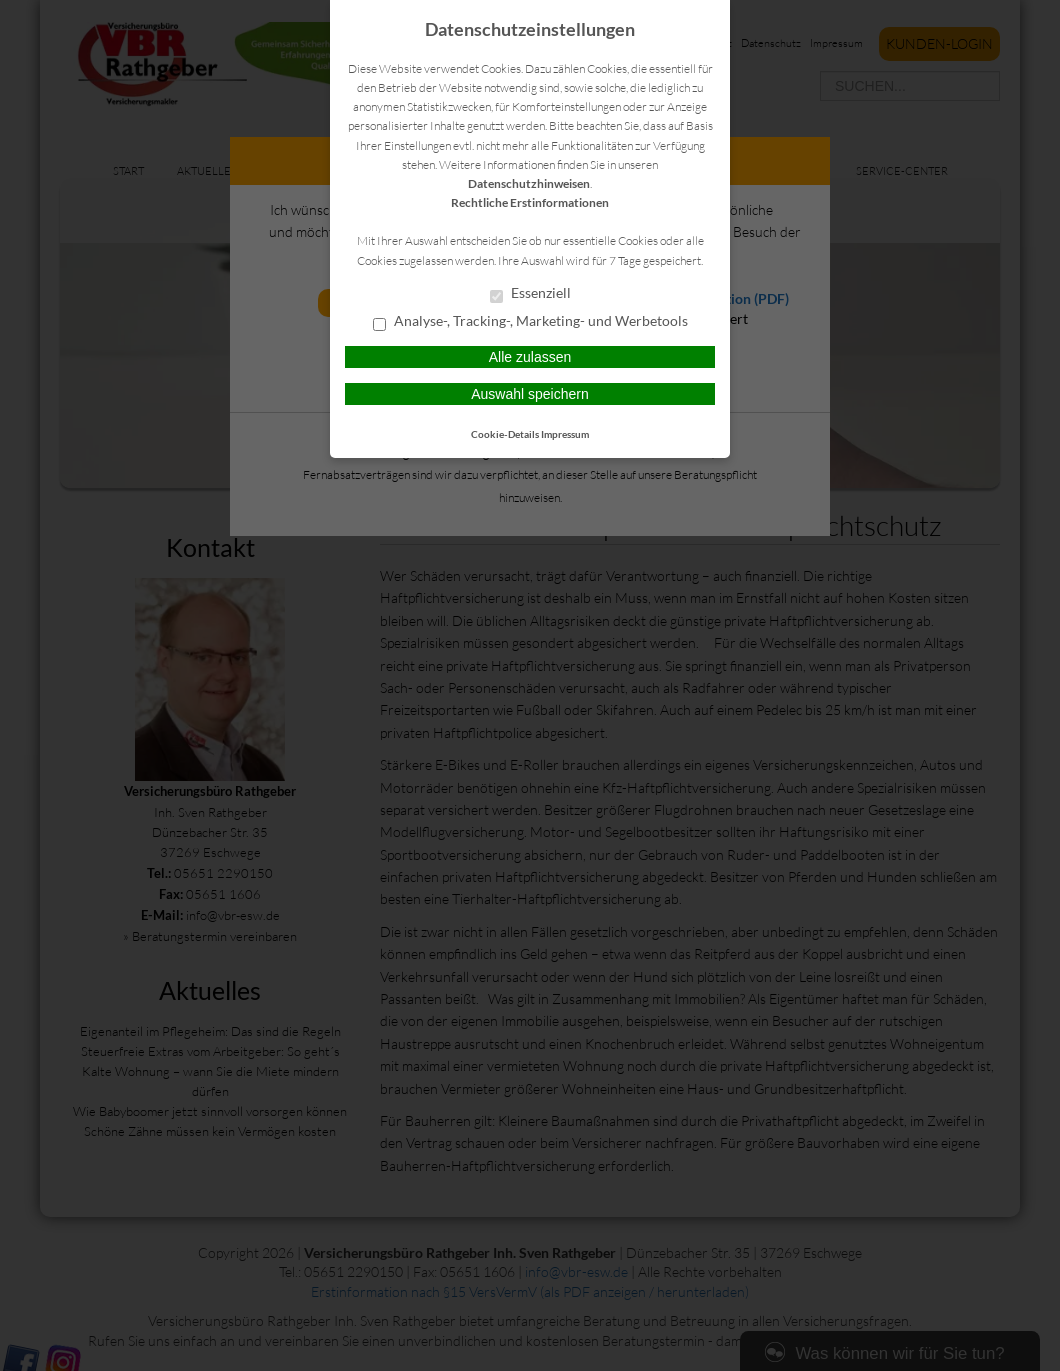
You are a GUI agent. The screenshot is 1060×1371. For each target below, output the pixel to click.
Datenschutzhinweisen (529, 183)
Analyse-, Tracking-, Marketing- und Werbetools (530, 322)
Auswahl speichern (530, 394)
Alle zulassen (530, 357)
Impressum (565, 434)
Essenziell (530, 294)
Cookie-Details (505, 434)
